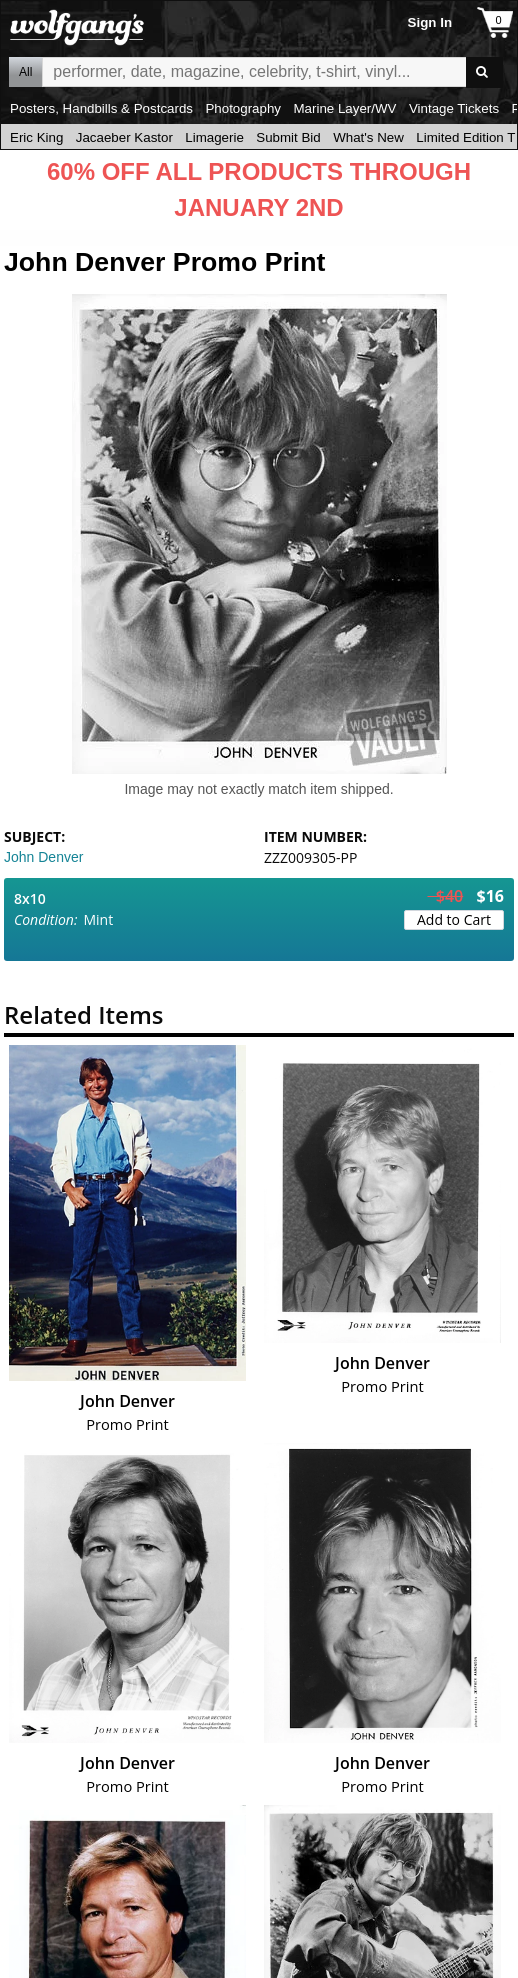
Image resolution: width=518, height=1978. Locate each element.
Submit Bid (288, 137)
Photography (243, 108)
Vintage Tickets (454, 108)
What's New (368, 137)
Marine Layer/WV (344, 108)
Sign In (430, 22)
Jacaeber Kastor (124, 137)
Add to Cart (454, 919)
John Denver (43, 857)
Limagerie (214, 137)
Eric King (36, 137)
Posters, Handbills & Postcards (101, 108)
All (25, 72)
